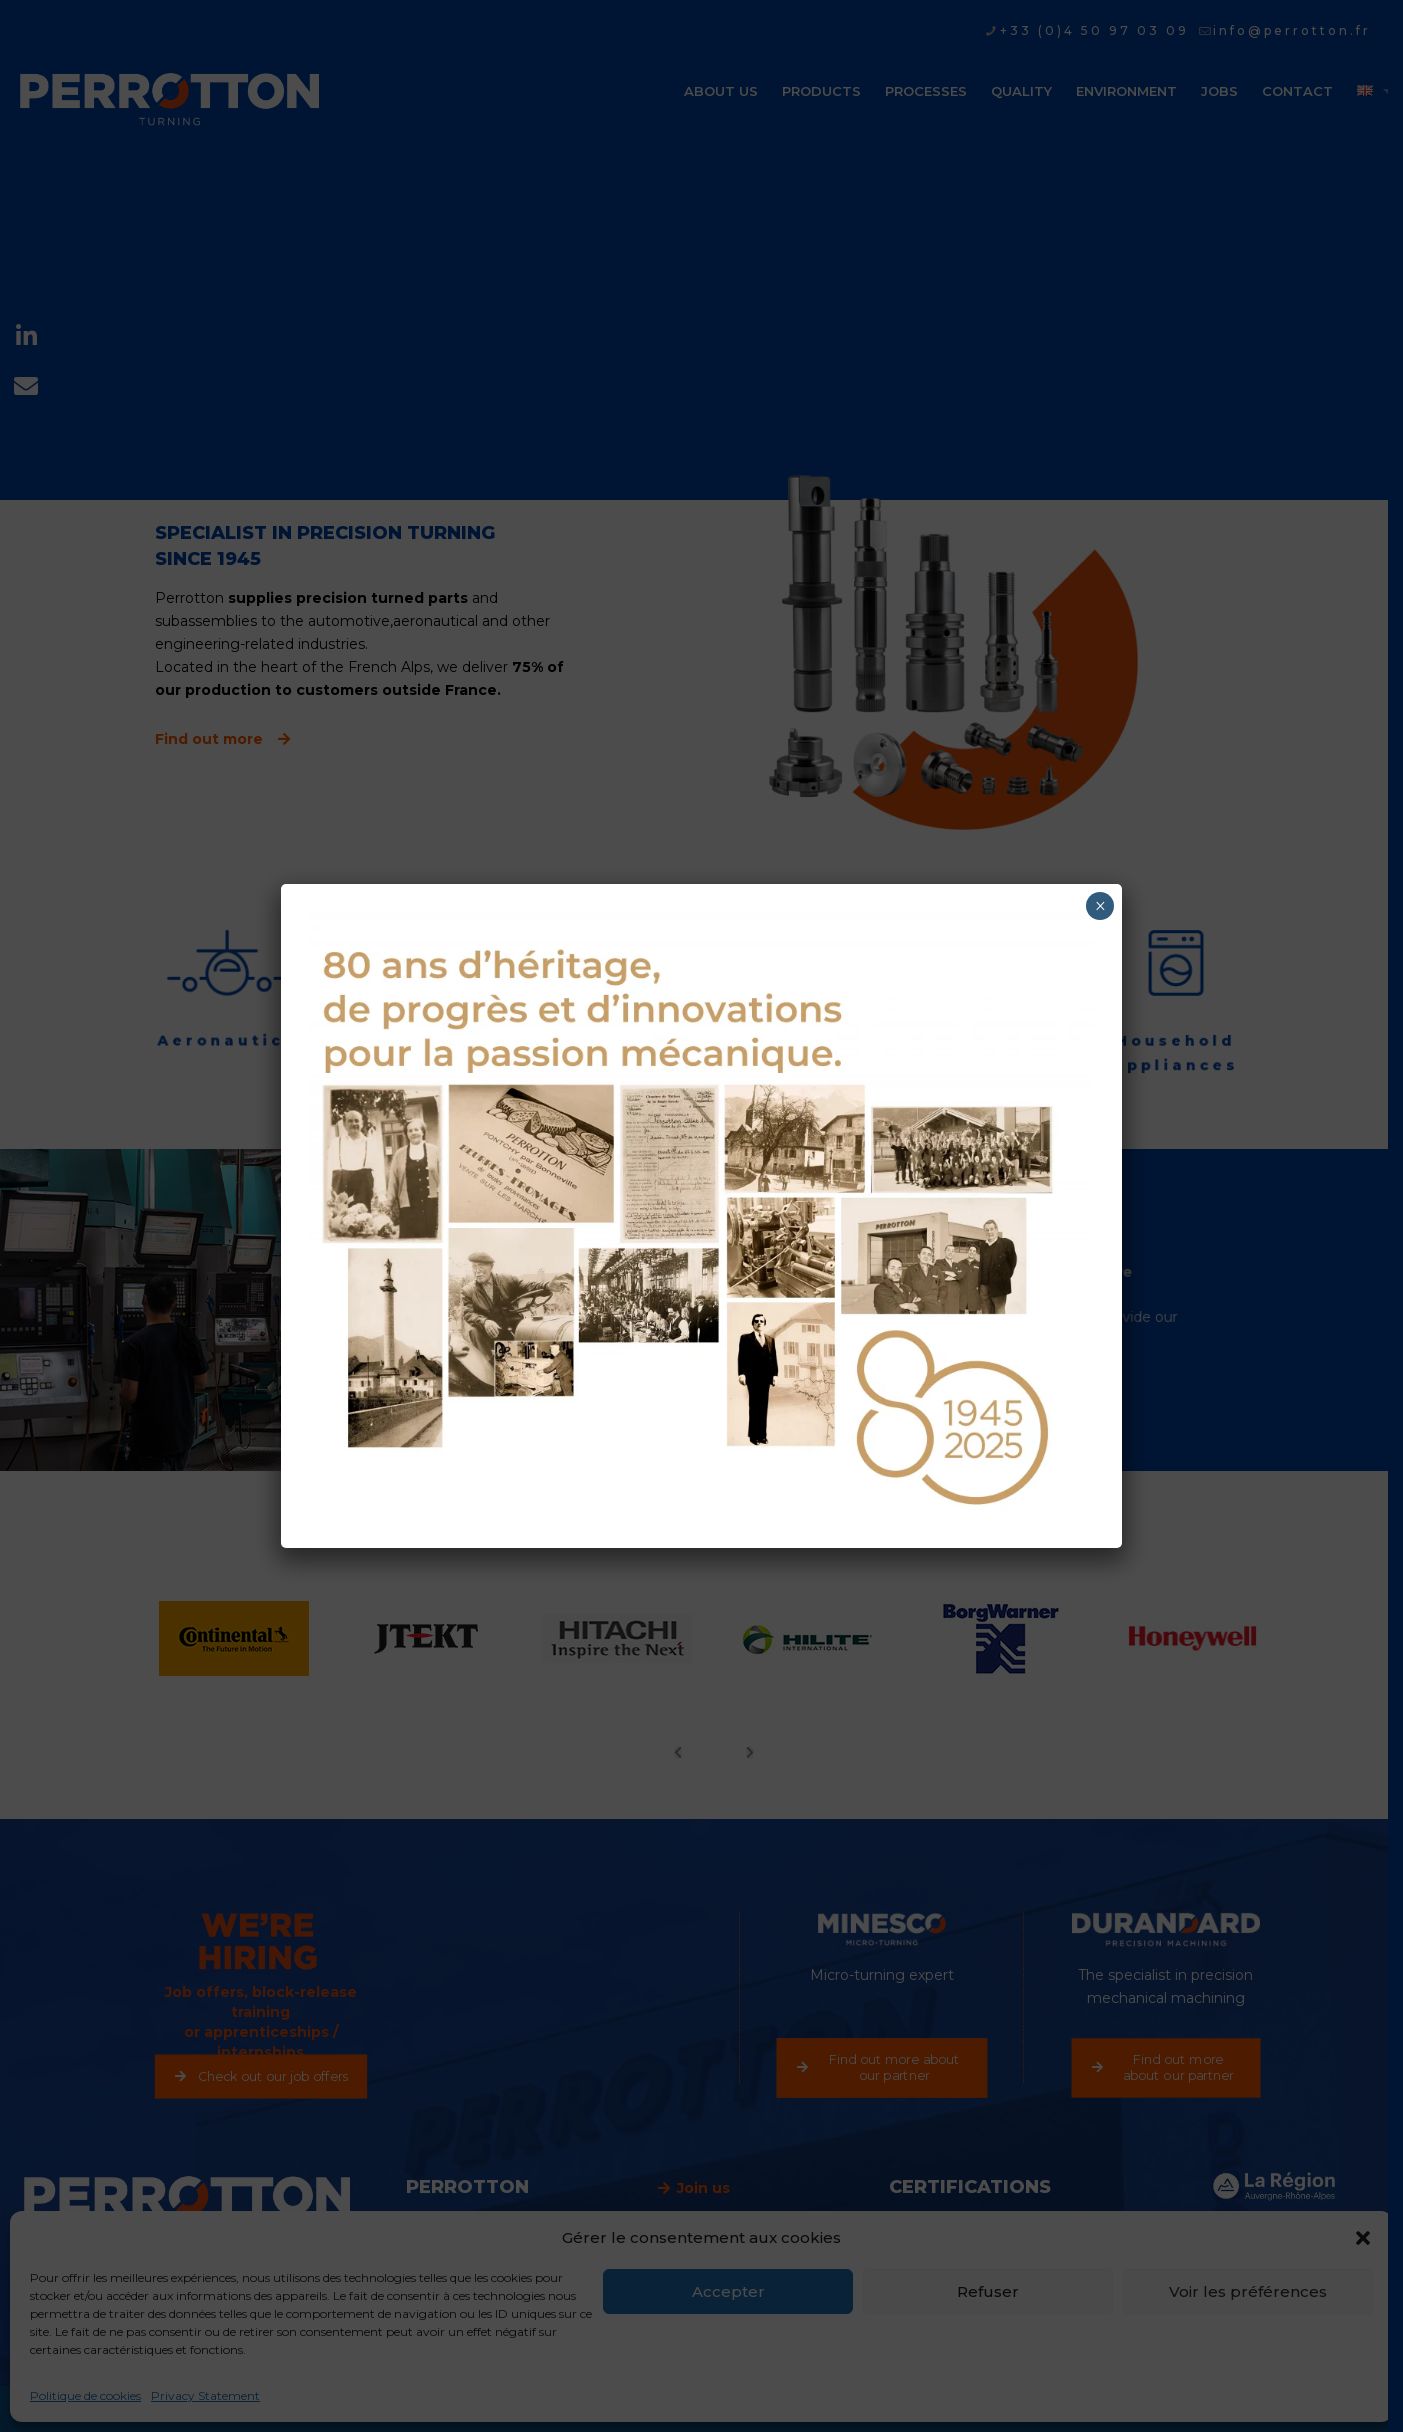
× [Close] (1100, 906)
